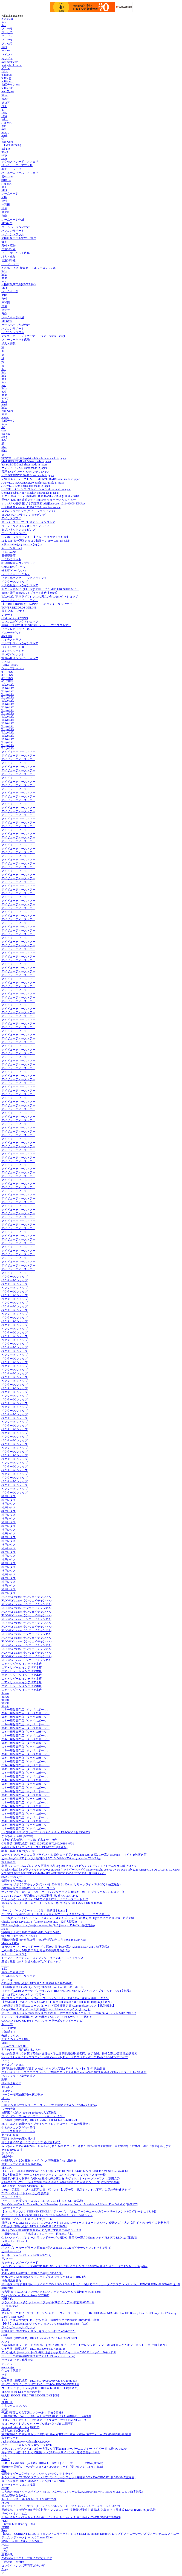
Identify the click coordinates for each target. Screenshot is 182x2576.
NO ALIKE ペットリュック (18, 1975)
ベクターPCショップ (14, 581)
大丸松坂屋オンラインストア (19, 585)
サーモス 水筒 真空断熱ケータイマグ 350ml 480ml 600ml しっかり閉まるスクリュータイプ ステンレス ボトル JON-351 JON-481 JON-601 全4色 (90, 2284)
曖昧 (4, 450)
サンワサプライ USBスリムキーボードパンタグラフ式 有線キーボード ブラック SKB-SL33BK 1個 (63, 1891)
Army (4, 2569)
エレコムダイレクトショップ (19, 621)
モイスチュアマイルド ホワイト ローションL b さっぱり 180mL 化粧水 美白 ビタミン (55, 1998)
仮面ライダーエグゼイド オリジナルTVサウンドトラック (37, 2473)
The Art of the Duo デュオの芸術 (21, 2391)
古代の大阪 (8, 2108)
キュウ (5, 50)
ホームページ (9, 193)
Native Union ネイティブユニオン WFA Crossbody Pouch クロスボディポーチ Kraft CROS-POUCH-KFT (64, 2057)
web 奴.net (7, 91)
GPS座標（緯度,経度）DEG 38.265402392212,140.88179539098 (39, 2338)
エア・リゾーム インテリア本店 (21, 1663)
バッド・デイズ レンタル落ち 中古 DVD (26, 2444)
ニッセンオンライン (14, 533)
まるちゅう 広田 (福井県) (17, 1836)
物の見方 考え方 (11, 1877)
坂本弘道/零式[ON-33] (15, 2430)
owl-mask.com (9, 61)
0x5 (3, 440)
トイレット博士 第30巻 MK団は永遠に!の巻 (28, 2499)
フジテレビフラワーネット (18, 628)
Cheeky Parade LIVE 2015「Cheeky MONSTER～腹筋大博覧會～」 (42, 1921)
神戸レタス (8, 1496)
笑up (4, 447)
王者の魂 (7, 2554)
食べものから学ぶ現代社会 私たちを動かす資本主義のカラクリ (41, 2230)
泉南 (4, 215)
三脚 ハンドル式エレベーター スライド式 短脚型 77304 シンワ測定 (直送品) (49, 2105)
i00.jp (4, 151)
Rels (3, 2377)
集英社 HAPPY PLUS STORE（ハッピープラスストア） (36, 625)
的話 (4, 1968)
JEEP (4, 2334)
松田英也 (7, 2298)
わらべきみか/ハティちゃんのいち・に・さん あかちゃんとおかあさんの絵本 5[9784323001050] (61, 2517)
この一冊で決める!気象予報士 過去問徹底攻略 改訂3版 (35, 1950)
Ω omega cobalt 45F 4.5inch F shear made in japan (30, 492)
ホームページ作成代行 (15, 226)
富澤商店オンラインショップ (19, 658)
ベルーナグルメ (11, 632)
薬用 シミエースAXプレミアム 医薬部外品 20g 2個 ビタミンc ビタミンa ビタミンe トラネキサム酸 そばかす (69, 1865)
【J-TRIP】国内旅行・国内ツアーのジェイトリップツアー (38, 603)
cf (2, 138)
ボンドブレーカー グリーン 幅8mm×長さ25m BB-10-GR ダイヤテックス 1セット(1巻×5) (56, 2247)
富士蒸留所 (8, 1862)
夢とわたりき (9, 2134)
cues (3, 430)
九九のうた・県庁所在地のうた (21, 2049)
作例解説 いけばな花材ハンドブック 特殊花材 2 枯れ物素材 (38, 2160)
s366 (4, 116)
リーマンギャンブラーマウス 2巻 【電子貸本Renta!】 (34, 1910)
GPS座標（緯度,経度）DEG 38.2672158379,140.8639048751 (37, 1843)
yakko (4, 119)
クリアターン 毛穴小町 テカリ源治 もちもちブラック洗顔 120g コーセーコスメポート (55, 1914)
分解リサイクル (11, 2035)
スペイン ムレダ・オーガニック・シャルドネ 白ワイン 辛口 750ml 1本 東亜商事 (51, 1903)
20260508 (7, 18)
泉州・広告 (8, 245)
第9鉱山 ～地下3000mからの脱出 (21, 2541)
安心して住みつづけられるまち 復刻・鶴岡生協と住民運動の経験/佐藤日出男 (50, 2319)
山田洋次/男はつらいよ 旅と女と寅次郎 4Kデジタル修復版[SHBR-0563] (46, 2416)
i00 (3, 427)
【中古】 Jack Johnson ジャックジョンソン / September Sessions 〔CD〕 (45, 2323)
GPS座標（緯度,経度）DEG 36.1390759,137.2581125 (33, 2348)
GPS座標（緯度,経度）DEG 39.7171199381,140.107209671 (37, 1983)
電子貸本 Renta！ (13, 610)
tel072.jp (6, 77)
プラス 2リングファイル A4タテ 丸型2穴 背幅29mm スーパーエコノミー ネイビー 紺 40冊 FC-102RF (64, 2448)
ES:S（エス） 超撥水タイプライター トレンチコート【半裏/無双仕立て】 (47, 2123)
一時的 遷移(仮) (11, 145)
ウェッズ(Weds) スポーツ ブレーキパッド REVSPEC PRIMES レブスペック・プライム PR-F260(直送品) (66, 1990)
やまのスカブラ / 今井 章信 (18, 2127)
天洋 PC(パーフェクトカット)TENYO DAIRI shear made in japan (40, 479)
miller (4, 2269)
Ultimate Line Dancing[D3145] (19, 2523)
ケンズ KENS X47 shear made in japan (24, 467)
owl (3, 128)
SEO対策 (6, 223)
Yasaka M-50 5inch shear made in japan (24, 464)
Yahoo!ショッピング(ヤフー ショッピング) (28, 510)
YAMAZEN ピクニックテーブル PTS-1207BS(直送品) (34, 1847)
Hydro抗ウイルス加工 (14, 2046)
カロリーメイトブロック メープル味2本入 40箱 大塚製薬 (37, 2423)
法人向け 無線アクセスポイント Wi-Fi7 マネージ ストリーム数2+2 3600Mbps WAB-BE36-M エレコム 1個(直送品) (72, 2491)
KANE (5, 2341)
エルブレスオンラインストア (19, 643)
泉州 (4, 200)
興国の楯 (7, 2288)
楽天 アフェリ (11, 169)
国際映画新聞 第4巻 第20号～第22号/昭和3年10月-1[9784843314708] (43, 1939)
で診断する (8, 2031)
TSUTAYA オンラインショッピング (23, 514)
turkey (5, 132)
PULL (4, 2520)
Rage (4, 2374)
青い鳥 (5, 2309)
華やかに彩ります (12, 1972)
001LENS (7, 671)
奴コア (5, 102)
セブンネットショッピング (18, 529)
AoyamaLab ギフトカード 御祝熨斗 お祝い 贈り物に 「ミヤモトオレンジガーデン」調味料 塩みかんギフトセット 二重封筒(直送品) (84, 2344)
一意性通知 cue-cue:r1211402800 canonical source (30, 507)
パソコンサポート (12, 230)
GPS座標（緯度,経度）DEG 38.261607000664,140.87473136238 (39, 2120)
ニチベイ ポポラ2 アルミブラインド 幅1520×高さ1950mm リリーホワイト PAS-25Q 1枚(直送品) (60, 1884)
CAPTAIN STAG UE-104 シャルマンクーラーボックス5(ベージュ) (42, 2020)
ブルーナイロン (11, 2197)
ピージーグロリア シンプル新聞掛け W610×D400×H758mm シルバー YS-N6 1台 (51, 1858)
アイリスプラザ (11, 518)
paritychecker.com (11, 65)
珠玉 (4, 106)
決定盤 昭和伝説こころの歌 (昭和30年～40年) (30, 1839)
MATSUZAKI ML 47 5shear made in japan (26, 461)
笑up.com (7, 176)
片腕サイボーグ (11, 2207)
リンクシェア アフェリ (17, 165)
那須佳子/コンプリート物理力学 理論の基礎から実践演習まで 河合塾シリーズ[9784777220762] (60, 2182)
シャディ (7, 614)
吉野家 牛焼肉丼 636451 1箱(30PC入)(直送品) (29, 2112)
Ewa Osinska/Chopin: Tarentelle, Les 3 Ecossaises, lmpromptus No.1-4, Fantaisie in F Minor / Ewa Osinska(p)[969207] (69, 2204)
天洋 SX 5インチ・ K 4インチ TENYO (24, 471)
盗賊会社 (7, 2156)
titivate (5, 1693)
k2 (2, 109)
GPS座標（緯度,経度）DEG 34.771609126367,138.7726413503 (39, 2380)
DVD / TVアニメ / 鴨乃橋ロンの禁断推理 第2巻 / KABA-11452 (39, 1895)
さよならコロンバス (14, 2405)
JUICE (5, 1965)
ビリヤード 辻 (10, 264)
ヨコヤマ (7, 2090)
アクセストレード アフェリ (19, 161)
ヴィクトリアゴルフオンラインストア (25, 525)
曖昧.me (6, 180)
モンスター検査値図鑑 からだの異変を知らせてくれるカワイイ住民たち (47, 2016)
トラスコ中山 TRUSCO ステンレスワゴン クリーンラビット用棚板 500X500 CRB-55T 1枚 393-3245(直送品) (68, 2477)
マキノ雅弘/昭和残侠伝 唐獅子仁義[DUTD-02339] (32, 2273)
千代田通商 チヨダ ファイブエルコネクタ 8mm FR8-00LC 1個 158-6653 (45, 1832)
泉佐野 (5, 212)
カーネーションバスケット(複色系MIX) (26, 2255)
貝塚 (4, 208)
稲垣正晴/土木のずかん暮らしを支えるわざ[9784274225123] (38, 2331)
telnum (5, 417)
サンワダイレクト (12, 654)
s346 (4, 113)
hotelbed (6, 2244)
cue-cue (5, 433)
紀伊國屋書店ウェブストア (18, 563)
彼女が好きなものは (14, 2495)
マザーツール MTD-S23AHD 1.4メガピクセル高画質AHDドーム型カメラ (47, 2215)
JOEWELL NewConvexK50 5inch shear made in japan (32, 482)
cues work (7, 141)
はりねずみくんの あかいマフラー (23, 1994)
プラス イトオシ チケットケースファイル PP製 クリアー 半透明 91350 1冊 (47, 2302)
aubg (4, 436)
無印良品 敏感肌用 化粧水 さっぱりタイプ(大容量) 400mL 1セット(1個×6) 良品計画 (53, 2068)
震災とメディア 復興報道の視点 (21, 2164)
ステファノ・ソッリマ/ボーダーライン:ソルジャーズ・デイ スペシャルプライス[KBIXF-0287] (60, 2506)
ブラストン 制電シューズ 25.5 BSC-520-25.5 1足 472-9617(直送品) (42, 2200)
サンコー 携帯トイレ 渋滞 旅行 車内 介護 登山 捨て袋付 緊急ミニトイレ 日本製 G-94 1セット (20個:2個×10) (68, 2013)
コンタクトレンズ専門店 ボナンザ (23, 2565)
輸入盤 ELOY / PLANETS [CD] (20, 1936)
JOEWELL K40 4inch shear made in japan (25, 485)
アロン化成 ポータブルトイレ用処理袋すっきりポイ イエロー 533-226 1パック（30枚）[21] (58, 2352)
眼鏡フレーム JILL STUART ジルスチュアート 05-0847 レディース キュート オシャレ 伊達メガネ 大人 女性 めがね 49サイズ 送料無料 (85, 2222)
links (4, 271)
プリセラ (7, 28)
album (4, 1928)
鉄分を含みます (11, 2083)
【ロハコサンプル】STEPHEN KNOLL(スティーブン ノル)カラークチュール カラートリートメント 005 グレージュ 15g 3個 (78, 2211)
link (3, 22)
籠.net (4, 95)
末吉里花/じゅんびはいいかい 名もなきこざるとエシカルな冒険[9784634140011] (51, 2291)
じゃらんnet (8, 551)
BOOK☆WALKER (12, 647)
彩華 (4, 2079)
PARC (4, 2544)
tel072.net (7, 81)
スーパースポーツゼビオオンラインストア (28, 522)
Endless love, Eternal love (16, 2241)
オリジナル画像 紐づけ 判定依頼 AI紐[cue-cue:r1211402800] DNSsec (43, 503)
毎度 (4, 241)
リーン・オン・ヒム (14, 2513)
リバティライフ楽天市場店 (18, 2075)
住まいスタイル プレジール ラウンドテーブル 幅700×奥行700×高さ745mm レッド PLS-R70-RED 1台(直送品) (69, 2237)
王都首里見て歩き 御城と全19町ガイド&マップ (31, 1961)
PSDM (5, 2502)
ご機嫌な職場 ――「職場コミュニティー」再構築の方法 (37, 2233)
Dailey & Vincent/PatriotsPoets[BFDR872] (25, 2295)
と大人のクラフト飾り (15, 2039)
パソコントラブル (12, 234)
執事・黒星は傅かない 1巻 (18, 1850)
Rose (4, 2530)
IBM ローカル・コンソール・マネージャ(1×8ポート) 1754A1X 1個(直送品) (48, 1925)
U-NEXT (6, 661)
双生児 (5, 2459)
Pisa (3, 2470)
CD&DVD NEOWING (14, 618)
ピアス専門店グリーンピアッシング (24, 577)
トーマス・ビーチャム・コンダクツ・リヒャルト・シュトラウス (42, 1957)
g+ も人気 (7, 2152)
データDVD (8, 2028)
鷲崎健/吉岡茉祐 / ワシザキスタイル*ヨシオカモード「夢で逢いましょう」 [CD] (52, 2466)
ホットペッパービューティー (19, 600)
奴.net (4, 98)
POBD (5, 2527)
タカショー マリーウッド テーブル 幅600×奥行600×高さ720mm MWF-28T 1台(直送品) (55, 1946)
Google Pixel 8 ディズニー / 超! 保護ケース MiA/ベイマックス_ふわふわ (46, 2009)
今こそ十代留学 (11, 2370)
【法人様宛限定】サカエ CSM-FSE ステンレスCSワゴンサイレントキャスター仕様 (53, 2174)
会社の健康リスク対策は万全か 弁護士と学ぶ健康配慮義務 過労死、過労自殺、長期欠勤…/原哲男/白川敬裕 (69, 2053)
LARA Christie (10, 664)
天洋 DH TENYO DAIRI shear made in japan (27, 475)
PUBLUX (7, 2402)
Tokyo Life (7, 684)
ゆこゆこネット (11, 559)
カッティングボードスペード (19, 2262)
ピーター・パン (11, 2251)
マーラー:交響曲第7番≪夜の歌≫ (22, 2094)
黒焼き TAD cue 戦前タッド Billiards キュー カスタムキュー (38, 499)
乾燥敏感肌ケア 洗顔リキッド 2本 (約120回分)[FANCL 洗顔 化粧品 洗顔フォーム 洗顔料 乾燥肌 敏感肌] (66, 2434)
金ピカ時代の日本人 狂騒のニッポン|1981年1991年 (33, 2481)
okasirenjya (8, 2367)
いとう (5, 2061)
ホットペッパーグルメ (15, 574)
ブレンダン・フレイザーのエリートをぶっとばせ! (33, 2116)
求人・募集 (8, 256)
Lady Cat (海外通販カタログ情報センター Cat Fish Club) (36, 540)
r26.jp (4, 71)
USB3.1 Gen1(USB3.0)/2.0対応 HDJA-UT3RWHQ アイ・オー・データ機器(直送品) (52, 2463)
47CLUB (6, 636)
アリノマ (7, 2363)
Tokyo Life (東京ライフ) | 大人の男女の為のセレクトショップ (39, 596)
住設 (4, 47)
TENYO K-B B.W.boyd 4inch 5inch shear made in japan (33, 458)
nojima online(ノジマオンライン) (21, 544)
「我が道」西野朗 (12, 2561)
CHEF (5, 2488)
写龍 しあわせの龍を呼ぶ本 (18, 2138)
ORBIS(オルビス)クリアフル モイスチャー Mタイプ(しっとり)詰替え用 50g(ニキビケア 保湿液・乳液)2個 (67, 1917)
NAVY (5, 2101)
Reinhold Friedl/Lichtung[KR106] (20, 2427)
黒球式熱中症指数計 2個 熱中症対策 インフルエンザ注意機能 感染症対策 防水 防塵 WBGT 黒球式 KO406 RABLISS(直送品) (78, 2509)
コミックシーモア (12, 650)
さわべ (5, 2098)
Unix (4, 2399)
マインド (7, 54)
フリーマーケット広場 (15, 253)
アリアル (7, 1979)
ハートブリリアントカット (18, 2131)
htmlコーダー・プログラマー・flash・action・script (33, 335)
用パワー (7, 2258)
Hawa (4, 2547)
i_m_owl (6, 122)
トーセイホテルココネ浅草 (18, 2484)
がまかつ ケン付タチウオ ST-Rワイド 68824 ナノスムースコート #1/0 (44, 1899)
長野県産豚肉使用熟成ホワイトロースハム (28, 1888)
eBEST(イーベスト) (13, 570)
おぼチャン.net (10, 84)
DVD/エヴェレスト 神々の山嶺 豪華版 (25, 2193)
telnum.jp (6, 74)
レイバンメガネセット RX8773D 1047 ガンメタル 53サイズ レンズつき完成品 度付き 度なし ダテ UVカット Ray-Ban (74, 2266)
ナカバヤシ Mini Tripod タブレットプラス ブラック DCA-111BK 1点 (43, 2276)
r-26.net (5, 68)
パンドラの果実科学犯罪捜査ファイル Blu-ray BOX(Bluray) (38, 2356)
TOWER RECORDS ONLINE (18, 607)
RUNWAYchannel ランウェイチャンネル (26, 1596)
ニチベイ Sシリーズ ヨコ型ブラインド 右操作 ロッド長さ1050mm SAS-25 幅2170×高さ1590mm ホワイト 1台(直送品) (74, 1854)
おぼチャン (8, 420)
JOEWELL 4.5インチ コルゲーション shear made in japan (36, 489)
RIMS (4, 2409)
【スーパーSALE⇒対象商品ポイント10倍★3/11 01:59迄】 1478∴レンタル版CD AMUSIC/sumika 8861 (64, 2171)
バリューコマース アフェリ (19, 172)
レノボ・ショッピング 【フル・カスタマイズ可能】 (35, 536)
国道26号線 (8, 249)
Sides (4, 2042)
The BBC (6, 2167)
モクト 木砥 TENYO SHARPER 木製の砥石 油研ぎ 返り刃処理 (40, 496)
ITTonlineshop (9, 2305)
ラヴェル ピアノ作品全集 (17, 2359)
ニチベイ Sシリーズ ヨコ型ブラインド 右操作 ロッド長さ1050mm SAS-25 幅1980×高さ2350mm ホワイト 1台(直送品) (74, 2072)
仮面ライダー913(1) (13, 1880)
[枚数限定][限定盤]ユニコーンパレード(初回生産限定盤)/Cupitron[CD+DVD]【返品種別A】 (58, 2005)
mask (4, 135)
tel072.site (7, 88)
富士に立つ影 (9, 2438)
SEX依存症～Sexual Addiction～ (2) (23, 2185)
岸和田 (5, 204)
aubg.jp (5, 148)
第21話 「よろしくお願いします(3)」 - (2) (27, 2218)
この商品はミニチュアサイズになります (26, 2558)
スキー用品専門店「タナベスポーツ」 (25, 1709)
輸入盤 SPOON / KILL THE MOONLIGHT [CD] (30, 2395)
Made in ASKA (10, 1943)
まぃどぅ (7, 58)
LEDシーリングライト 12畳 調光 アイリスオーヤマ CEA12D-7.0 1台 (43, 2419)
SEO (4, 190)
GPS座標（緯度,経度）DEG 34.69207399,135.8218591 (34, 2226)
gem (3, 125)
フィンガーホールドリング (18, 2327)
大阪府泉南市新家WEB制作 (18, 238)
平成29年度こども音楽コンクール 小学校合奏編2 (32, 2412)
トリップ (7, 2024)
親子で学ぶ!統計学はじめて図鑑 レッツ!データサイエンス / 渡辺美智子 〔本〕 (50, 2452)
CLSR (4, 2455)
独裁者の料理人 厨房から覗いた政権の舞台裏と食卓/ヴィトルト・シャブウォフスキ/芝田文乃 (60, 2178)
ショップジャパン (12, 668)
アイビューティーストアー (18, 751)
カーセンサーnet (11, 548)
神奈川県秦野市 (11, 2280)
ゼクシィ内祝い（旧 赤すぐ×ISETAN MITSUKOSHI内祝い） (40, 589)
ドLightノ (7, 2087)
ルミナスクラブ (11, 639)
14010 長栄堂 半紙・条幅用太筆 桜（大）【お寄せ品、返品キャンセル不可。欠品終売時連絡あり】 (67, 2189)
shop (4, 155)
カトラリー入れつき (14, 1954)
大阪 (4, 197)
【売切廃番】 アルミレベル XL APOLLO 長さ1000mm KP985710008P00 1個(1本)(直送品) (56, 2001)
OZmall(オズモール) (13, 566)
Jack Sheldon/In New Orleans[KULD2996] (26, 2441)
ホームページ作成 (12, 219)
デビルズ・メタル (12, 2064)
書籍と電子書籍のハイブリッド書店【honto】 (30, 592)
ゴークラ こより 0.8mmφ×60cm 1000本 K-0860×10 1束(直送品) (39, 2388)
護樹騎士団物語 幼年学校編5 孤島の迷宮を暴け (31, 1932)
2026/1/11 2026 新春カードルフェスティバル (29, 267)
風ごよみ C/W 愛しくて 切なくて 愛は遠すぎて (30, 2142)
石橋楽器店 (8, 555)
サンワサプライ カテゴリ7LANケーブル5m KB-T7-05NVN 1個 (40, 2384)
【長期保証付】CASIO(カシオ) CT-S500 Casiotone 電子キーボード (42, 1987)
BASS (4, 2551)
